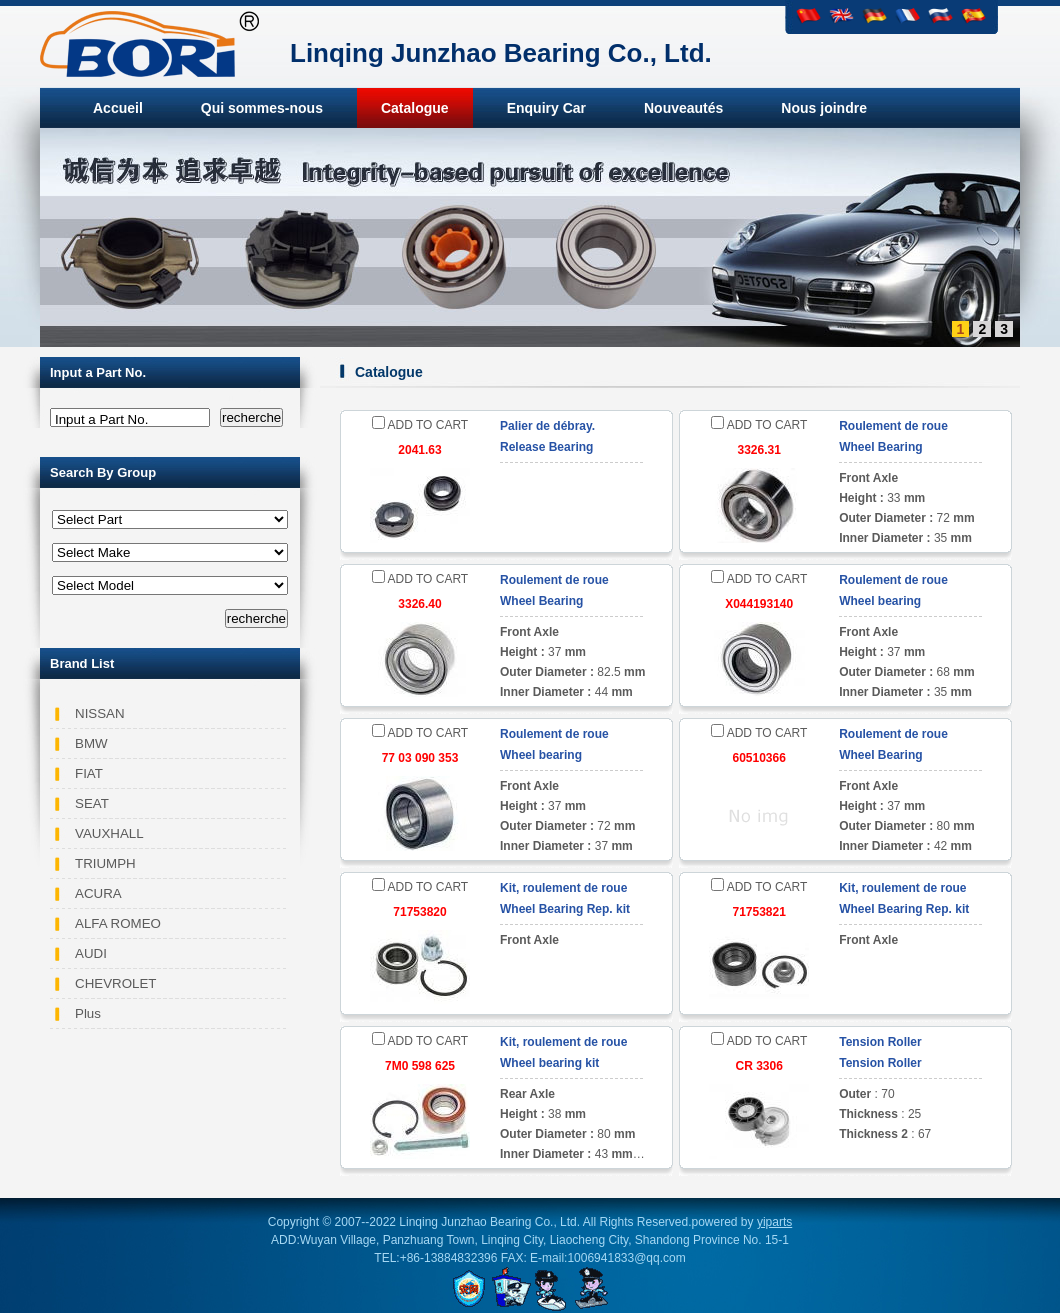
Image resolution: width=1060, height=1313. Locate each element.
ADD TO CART (420, 425)
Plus (88, 1013)
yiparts (774, 1222)
